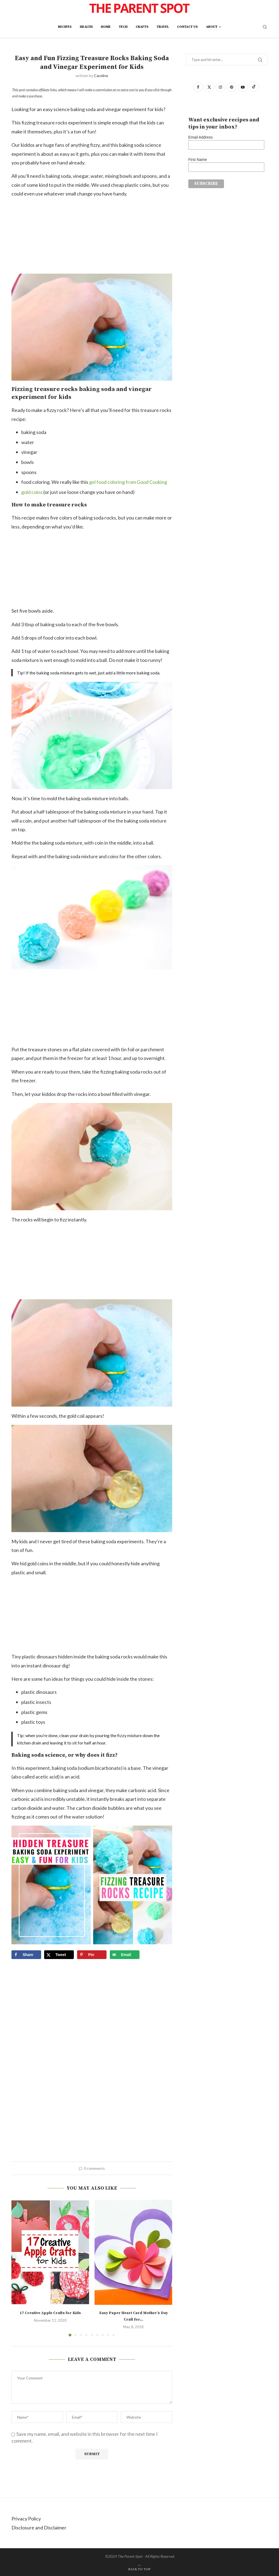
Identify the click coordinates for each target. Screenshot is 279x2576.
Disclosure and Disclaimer (38, 2528)
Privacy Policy (26, 2519)
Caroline (101, 75)
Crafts (142, 27)
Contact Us (187, 27)
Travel (163, 27)
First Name (197, 159)
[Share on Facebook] (26, 1954)
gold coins (32, 492)
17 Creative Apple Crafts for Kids (50, 2313)
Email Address (200, 137)
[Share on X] (59, 1954)
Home (106, 27)
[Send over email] (125, 1954)
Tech (123, 27)
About (211, 27)
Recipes (65, 27)
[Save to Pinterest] (92, 1954)
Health (86, 27)
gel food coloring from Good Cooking (128, 482)
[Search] (265, 27)
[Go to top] (139, 2568)
